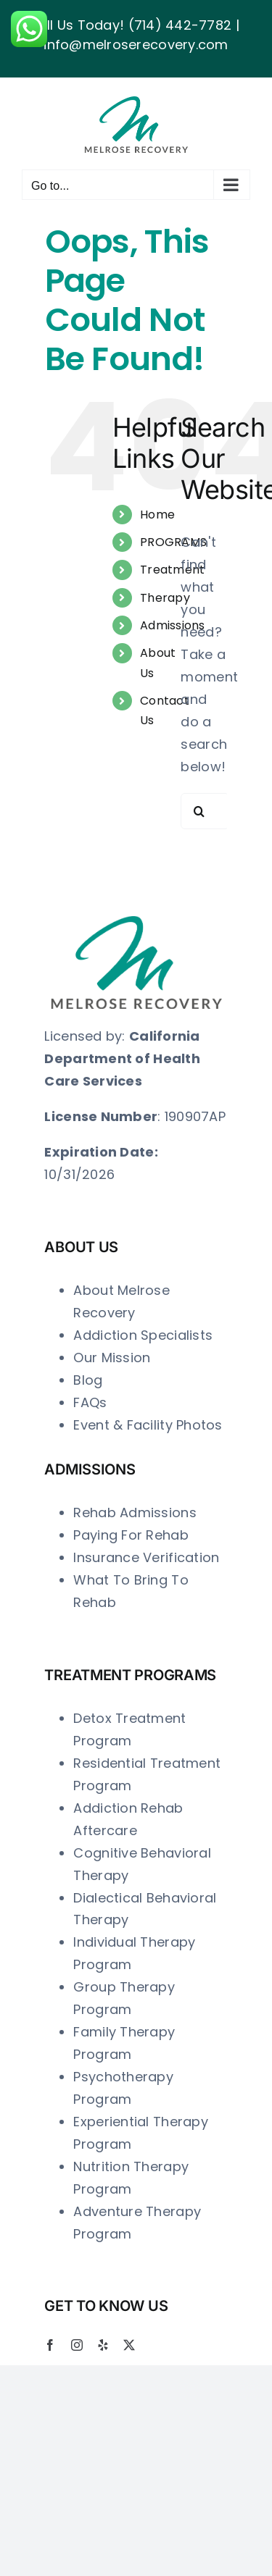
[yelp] (103, 2345)
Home (157, 514)
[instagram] (77, 2345)
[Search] (199, 811)
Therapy (165, 598)
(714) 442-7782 (180, 25)
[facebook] (50, 2345)
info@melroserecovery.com (136, 44)
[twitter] (129, 2345)
